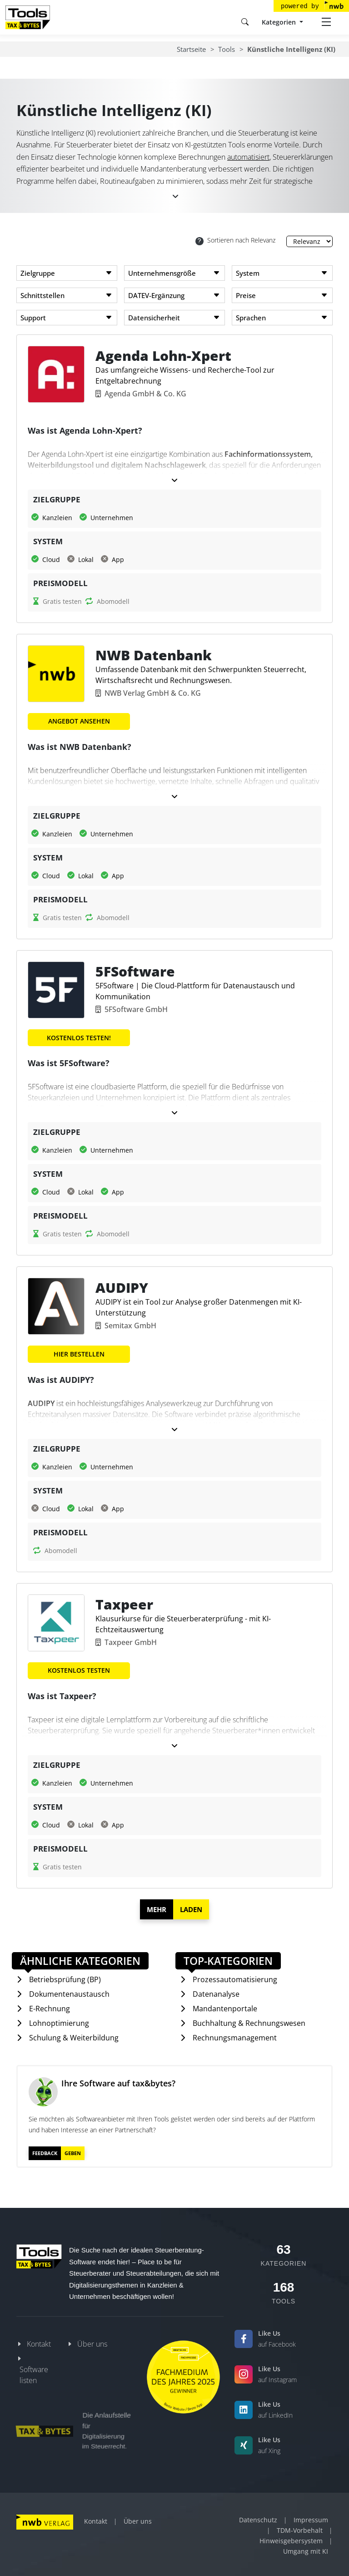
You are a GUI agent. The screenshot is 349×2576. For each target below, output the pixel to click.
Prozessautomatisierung (235, 1979)
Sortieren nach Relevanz (235, 240)
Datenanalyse (216, 1994)
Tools (226, 49)
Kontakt (39, 2344)
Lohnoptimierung (59, 2023)
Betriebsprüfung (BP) (65, 1979)
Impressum (311, 2519)
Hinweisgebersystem (291, 2540)
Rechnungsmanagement (235, 2038)
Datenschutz (258, 2519)
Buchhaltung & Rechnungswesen (249, 2023)
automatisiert (248, 157)
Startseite (191, 49)
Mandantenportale (225, 2009)
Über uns (92, 2344)
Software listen (34, 2374)
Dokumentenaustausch (69, 1994)
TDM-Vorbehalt (300, 2530)
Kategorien (280, 22)
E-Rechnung (49, 2009)
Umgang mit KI (305, 2551)
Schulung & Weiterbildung (74, 2038)
